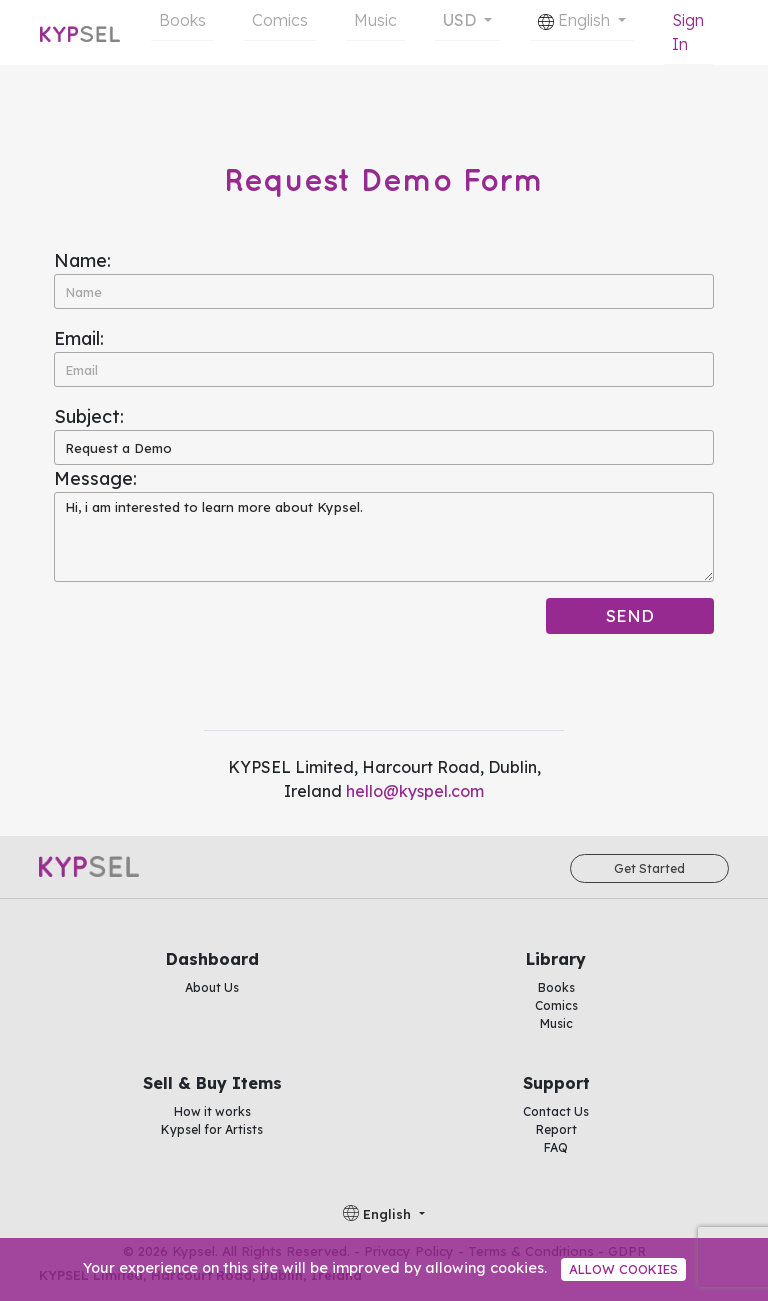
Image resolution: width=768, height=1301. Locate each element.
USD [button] (461, 20)
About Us (212, 987)
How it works (212, 1111)
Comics (280, 20)
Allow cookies (623, 1269)
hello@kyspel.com (415, 791)
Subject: (89, 416)
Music (375, 20)
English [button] (576, 20)
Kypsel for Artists (212, 1129)
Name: (82, 260)
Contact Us (556, 1111)
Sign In (688, 32)
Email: (79, 338)
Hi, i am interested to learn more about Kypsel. (384, 537)
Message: (95, 478)
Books (182, 20)
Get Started (649, 868)
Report (556, 1129)
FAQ (556, 1147)
